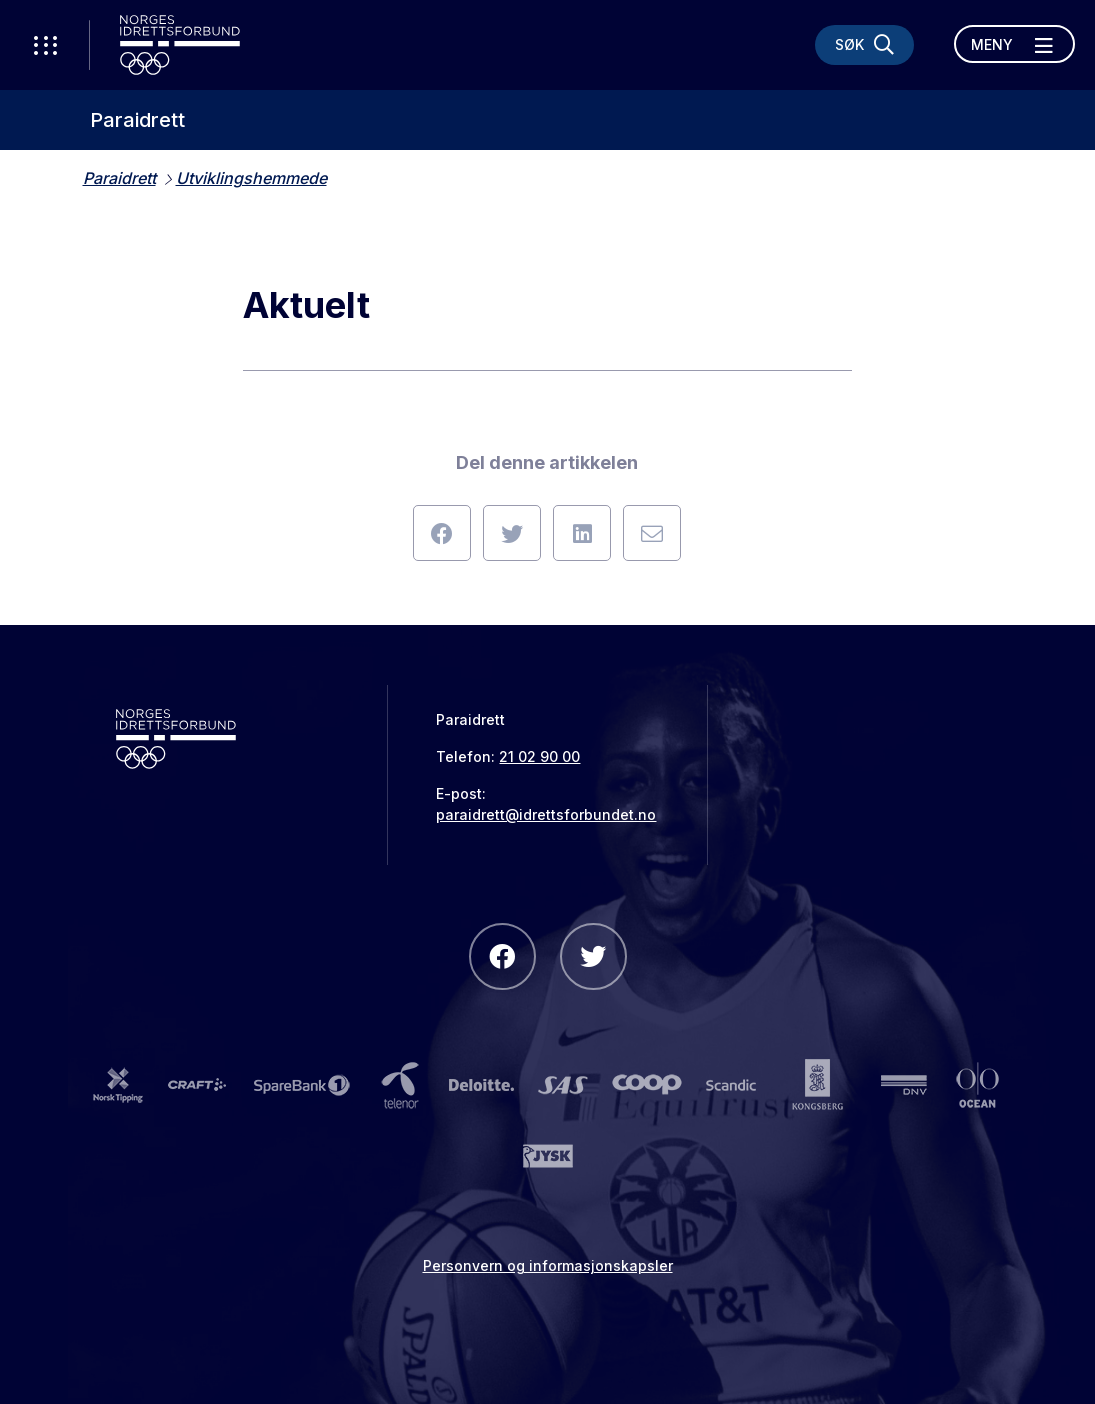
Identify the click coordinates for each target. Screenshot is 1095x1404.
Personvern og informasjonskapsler (548, 1265)
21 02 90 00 (539, 756)
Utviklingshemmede (251, 178)
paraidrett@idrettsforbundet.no (546, 814)
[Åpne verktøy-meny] (45, 45)
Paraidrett (137, 120)
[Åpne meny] (1014, 44)
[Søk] (864, 45)
